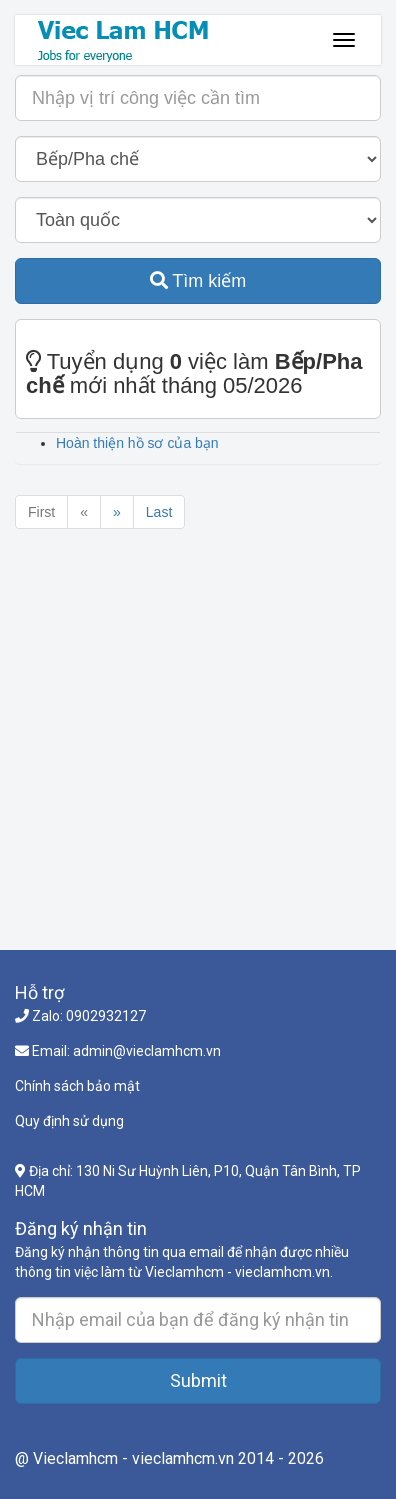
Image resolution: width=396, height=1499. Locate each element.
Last (159, 512)
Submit (198, 1380)
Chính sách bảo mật (77, 1086)
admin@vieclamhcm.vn (147, 1051)
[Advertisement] (198, 752)
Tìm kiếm (198, 281)
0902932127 (106, 1016)
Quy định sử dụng (69, 1121)
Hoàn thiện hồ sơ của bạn (137, 443)
